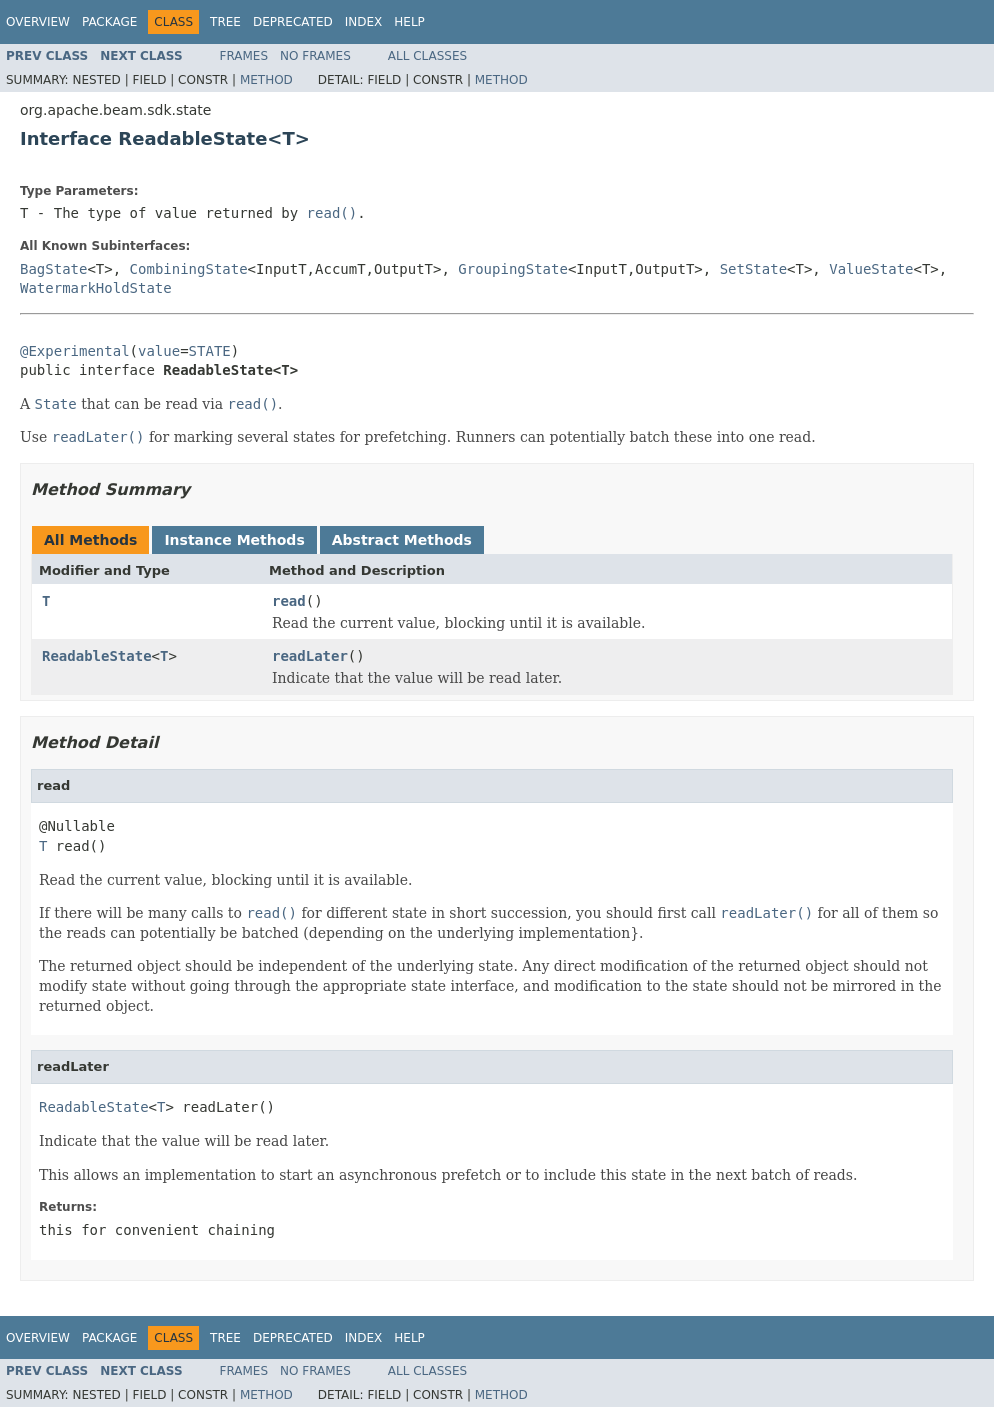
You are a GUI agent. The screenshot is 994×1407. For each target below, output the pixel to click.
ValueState (871, 269)
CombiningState (189, 269)
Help (409, 22)
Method (266, 80)
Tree (225, 22)
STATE (210, 351)
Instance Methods (234, 540)
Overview (38, 22)
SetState (753, 269)
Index (364, 22)
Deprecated (293, 22)
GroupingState (513, 269)
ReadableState (97, 656)
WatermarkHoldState (96, 288)
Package (109, 22)
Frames (244, 56)
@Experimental (75, 351)
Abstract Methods (402, 540)
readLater (310, 656)
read (289, 601)
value (159, 351)
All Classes (427, 56)
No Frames (315, 56)
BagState (53, 269)
